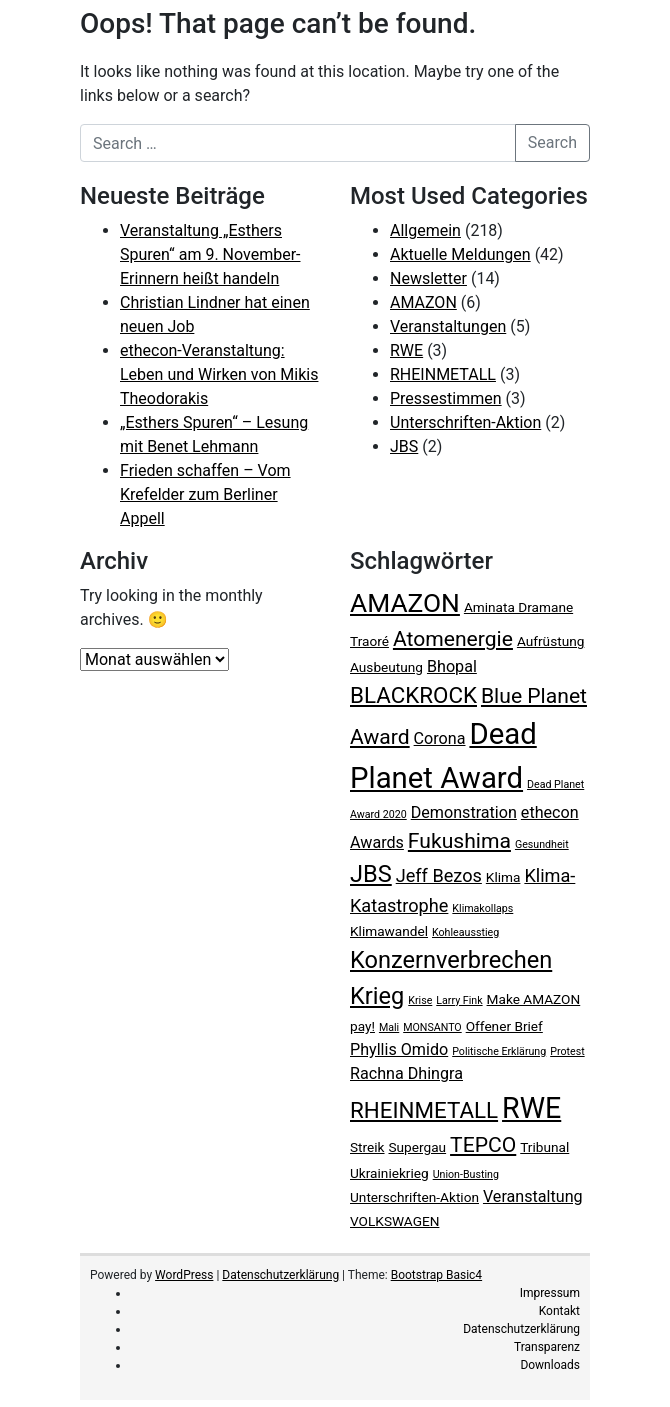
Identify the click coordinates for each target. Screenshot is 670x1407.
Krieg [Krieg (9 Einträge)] (377, 996)
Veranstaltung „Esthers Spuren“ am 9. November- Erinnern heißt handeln (210, 254)
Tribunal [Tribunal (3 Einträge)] (544, 1147)
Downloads (550, 1365)
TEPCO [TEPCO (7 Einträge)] (483, 1144)
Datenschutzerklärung (280, 1275)
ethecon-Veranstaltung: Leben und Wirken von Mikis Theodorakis (219, 374)
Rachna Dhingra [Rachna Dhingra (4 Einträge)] (406, 1073)
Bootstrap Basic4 (436, 1275)
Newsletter (428, 278)
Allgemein (425, 230)
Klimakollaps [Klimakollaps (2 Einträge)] (482, 908)
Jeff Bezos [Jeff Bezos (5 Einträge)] (439, 875)
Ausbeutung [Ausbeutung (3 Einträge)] (386, 667)
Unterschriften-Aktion (465, 422)
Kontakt (559, 1311)
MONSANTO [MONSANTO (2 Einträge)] (432, 1027)
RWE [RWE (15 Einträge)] (531, 1108)
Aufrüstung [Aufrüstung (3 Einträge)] (550, 641)
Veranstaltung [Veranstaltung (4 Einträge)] (533, 1196)
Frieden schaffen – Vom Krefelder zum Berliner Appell (205, 494)
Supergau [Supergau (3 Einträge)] (418, 1147)
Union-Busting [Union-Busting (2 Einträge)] (466, 1174)
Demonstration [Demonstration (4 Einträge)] (464, 812)
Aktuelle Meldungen (460, 254)
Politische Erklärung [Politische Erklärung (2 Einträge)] (499, 1051)
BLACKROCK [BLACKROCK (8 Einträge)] (413, 695)
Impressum (550, 1293)
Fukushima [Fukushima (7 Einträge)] (459, 840)
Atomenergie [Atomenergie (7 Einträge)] (453, 638)
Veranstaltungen (448, 326)
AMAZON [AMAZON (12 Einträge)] (405, 603)
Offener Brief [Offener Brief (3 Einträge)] (504, 1026)
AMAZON (423, 302)
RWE (406, 350)
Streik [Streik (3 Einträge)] (367, 1147)
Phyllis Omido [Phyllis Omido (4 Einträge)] (399, 1049)
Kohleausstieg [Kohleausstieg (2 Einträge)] (465, 932)
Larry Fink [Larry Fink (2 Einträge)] (459, 1000)
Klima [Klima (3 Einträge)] (503, 877)
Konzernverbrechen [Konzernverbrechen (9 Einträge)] (451, 960)
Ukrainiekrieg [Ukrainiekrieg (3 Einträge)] (389, 1173)
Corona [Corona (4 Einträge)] (440, 738)
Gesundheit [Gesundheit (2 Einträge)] (542, 844)
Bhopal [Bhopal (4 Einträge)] (452, 666)
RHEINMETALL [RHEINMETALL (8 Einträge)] (424, 1110)
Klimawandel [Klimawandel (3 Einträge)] (389, 931)
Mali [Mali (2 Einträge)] (389, 1027)
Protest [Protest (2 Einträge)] (567, 1051)
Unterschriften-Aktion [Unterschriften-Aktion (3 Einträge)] (414, 1197)
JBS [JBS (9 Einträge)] (371, 874)
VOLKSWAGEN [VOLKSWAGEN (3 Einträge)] (394, 1221)
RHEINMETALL (443, 374)
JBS (404, 446)
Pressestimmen (446, 398)
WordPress (184, 1275)
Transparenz (547, 1347)
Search (552, 142)
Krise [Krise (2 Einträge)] (420, 1000)
